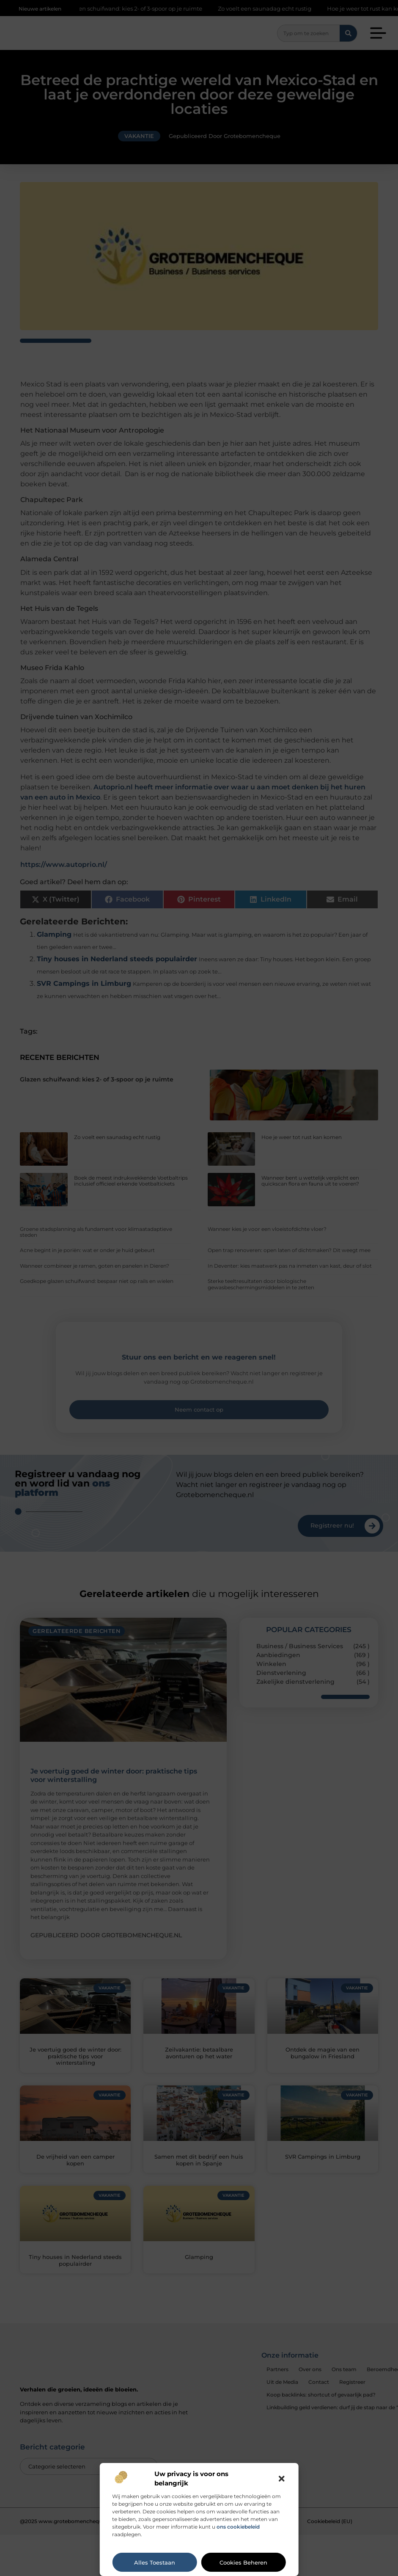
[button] (281, 2478)
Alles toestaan (154, 2562)
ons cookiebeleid (238, 2527)
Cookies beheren (243, 2562)
